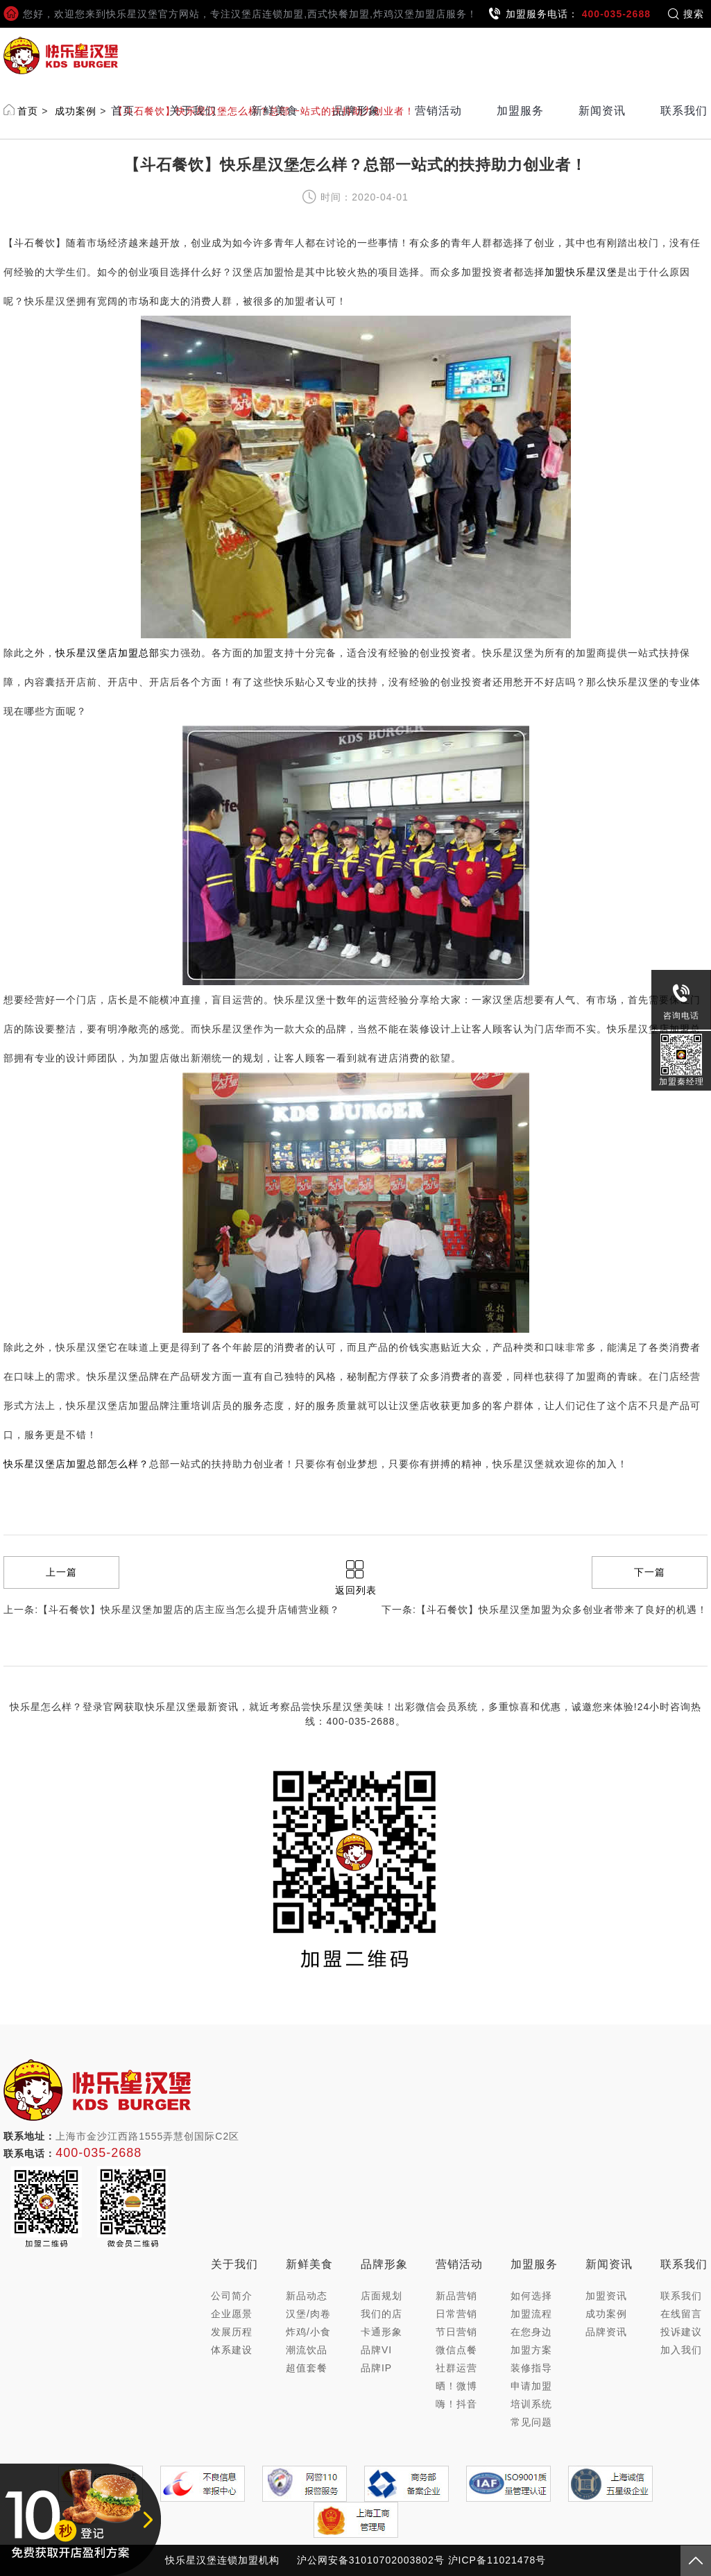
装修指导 (531, 2367)
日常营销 (456, 2313)
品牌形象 (356, 111)
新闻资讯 (602, 111)
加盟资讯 (606, 2295)
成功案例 (606, 2313)
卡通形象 (381, 2331)
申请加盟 (531, 2385)
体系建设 (231, 2349)
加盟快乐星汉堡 (581, 272)
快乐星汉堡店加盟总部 (107, 652)
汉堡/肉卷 (308, 2313)
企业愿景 (231, 2313)
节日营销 (456, 2331)
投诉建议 (681, 2331)
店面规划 (381, 2295)
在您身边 (531, 2331)
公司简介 (231, 2295)
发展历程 (231, 2331)
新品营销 (456, 2295)
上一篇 (61, 1572)
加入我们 (681, 2349)
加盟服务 (520, 111)
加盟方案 (531, 2349)
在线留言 (681, 2313)
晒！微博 (456, 2385)
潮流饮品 (306, 2349)
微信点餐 (456, 2349)
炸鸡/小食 (308, 2331)
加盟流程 (531, 2313)
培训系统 (531, 2403)
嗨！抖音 (456, 2403)
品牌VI (376, 2349)
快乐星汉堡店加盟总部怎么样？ (76, 1463)
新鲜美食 (274, 111)
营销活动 (438, 111)
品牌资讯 (606, 2331)
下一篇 (649, 1572)
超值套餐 (306, 2367)
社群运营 (456, 2367)
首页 (123, 111)
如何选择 (531, 2295)
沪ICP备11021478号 (497, 2560)
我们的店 (381, 2313)
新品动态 (306, 2295)
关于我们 (192, 111)
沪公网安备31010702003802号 (371, 2560)
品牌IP (376, 2367)
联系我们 (684, 111)
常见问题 (531, 2422)
